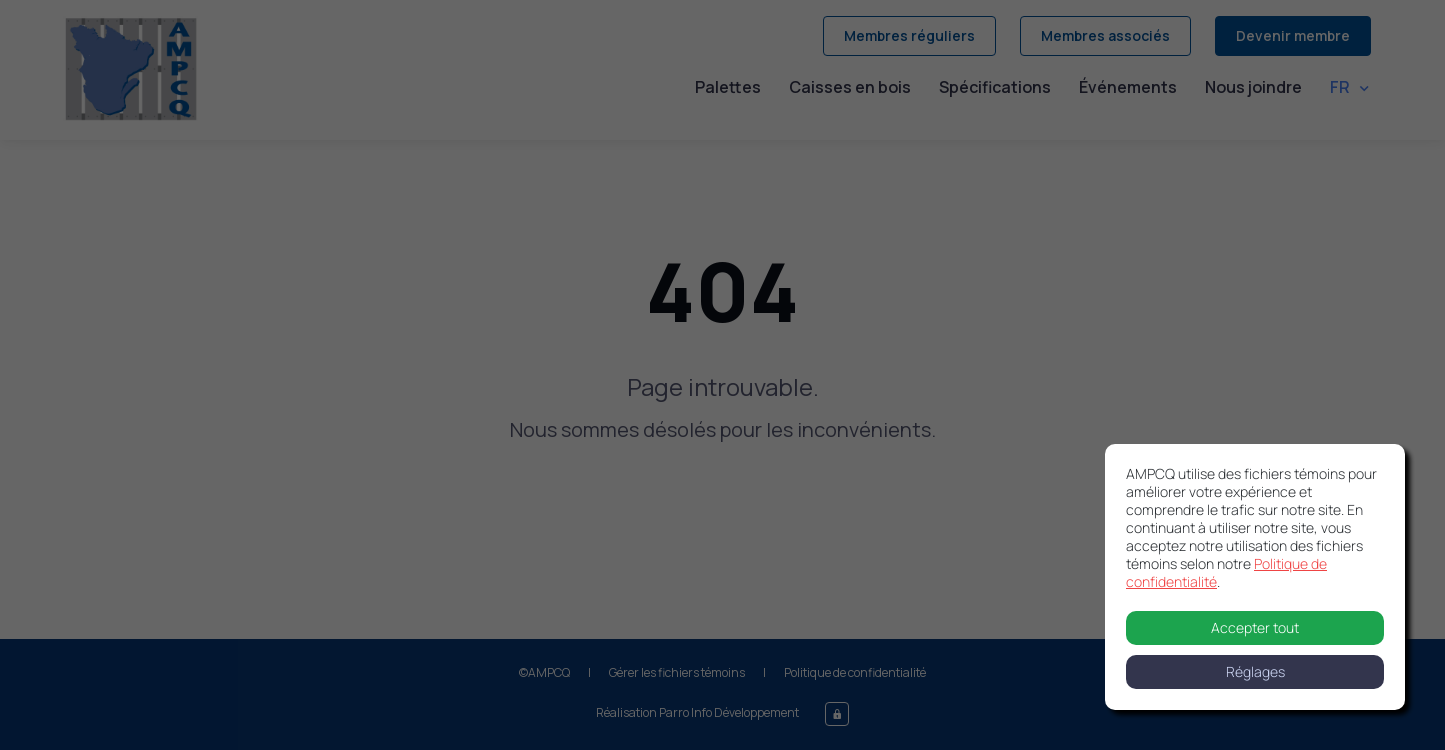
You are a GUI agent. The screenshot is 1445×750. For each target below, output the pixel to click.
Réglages (1255, 671)
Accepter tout (1255, 627)
